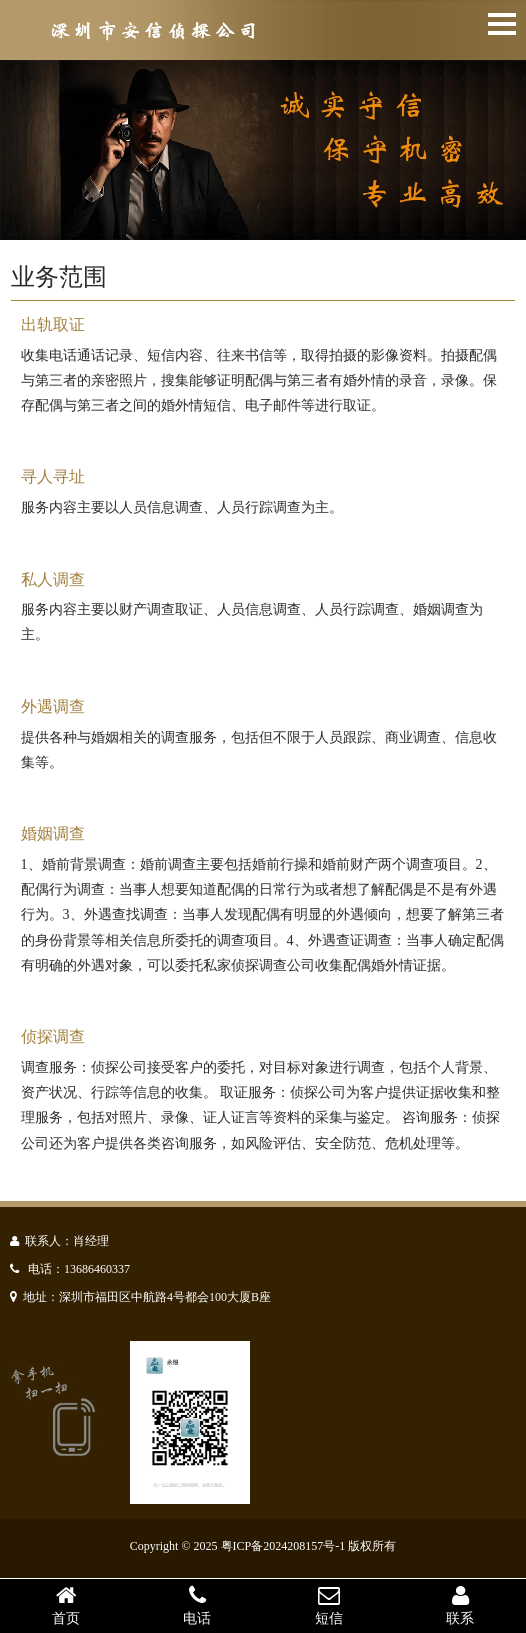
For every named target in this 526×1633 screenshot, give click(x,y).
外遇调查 (53, 706)
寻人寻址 (53, 476)
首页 (66, 1605)
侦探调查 (53, 1036)
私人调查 (53, 579)
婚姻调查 (53, 833)
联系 (461, 1605)
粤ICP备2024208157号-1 (283, 1546)
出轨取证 (53, 324)
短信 (329, 1605)
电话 (198, 1605)
